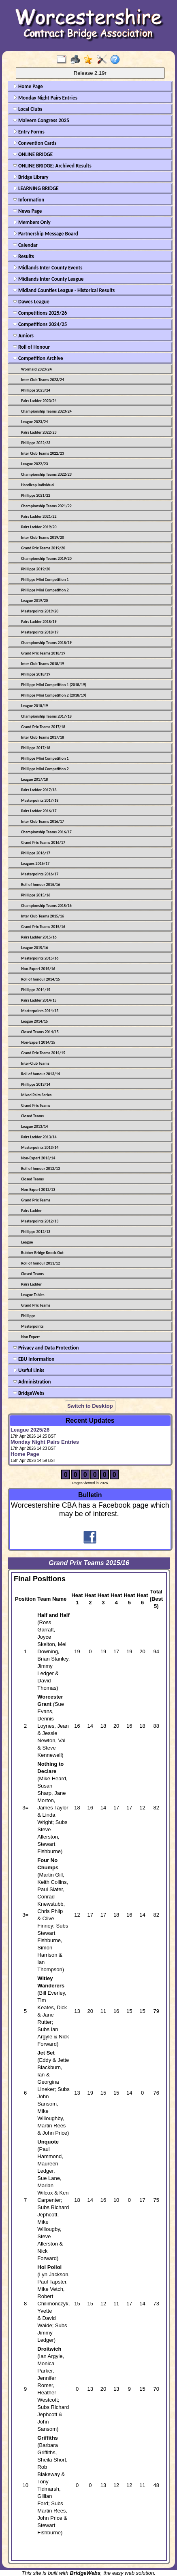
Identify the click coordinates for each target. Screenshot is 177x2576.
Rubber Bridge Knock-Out (42, 1252)
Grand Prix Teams (35, 1105)
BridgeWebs (29, 1393)
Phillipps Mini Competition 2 (45, 590)
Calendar (25, 245)
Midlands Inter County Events (47, 268)
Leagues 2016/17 (35, 863)
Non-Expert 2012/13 (38, 1189)
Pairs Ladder (31, 1210)
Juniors (23, 336)
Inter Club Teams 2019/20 (42, 537)
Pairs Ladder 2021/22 (39, 516)
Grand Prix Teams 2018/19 (43, 653)
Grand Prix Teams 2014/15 (43, 1052)
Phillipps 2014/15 (35, 989)
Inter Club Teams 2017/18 (42, 737)
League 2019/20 (34, 600)
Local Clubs (27, 109)
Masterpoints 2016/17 (39, 874)
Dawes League (31, 302)
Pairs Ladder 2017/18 (39, 789)
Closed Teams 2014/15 (40, 1031)
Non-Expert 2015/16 (38, 968)
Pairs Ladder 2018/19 (39, 621)
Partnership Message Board (45, 234)
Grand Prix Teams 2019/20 (43, 548)
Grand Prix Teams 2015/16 (43, 926)
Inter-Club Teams (35, 1063)
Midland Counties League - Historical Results (64, 290)
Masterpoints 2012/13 (39, 1221)
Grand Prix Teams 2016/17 (43, 842)
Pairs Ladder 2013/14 (39, 1137)
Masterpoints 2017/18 (39, 800)
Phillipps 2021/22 (35, 495)
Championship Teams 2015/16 (46, 905)
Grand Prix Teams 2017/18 (43, 726)
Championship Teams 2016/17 (46, 832)
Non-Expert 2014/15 (38, 1042)
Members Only (32, 222)
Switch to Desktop (90, 1406)
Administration (32, 1382)
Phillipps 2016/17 (35, 853)
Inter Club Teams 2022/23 (42, 453)
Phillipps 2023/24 (35, 390)
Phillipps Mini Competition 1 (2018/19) (53, 684)
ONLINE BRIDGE (33, 154)
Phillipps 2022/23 (35, 442)
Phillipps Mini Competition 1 (45, 579)
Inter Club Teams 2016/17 (42, 821)
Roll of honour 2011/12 (40, 1263)
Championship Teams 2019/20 (46, 558)
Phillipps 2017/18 (35, 747)
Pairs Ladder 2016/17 (39, 810)
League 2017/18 (34, 779)
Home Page (28, 86)
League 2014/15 (34, 1021)
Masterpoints (32, 1326)
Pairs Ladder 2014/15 (39, 1000)
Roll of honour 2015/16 (40, 884)
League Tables (33, 1294)
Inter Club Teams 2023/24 (42, 379)
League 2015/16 (34, 947)
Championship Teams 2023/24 (46, 411)
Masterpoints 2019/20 (39, 611)
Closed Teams (32, 1116)
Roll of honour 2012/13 (40, 1168)
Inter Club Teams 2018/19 (42, 663)
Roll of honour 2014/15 (40, 979)
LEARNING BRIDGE (36, 188)
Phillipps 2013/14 (35, 1084)
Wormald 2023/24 (36, 369)
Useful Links (28, 1370)
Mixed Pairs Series (36, 1094)
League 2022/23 (34, 463)
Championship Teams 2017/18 (46, 716)
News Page (27, 211)
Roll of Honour (31, 347)
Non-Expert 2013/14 (38, 1158)
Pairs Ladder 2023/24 (39, 400)
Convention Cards (34, 143)
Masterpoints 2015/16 (39, 958)
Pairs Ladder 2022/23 (39, 432)
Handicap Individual (37, 484)
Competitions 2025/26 (40, 313)
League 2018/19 (34, 705)
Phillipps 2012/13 (35, 1231)
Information (28, 200)
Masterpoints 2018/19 (39, 632)
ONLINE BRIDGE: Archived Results (52, 166)
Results (23, 256)
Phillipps (28, 1315)
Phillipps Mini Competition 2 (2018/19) (53, 695)
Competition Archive (38, 358)
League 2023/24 (34, 421)
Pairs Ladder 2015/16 (39, 937)
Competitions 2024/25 (40, 324)
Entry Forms (29, 132)
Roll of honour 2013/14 (40, 1073)
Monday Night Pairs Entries (45, 98)
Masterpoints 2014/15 (39, 1010)
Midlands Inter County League (48, 279)
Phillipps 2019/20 (35, 569)
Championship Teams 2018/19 (46, 642)
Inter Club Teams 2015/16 (42, 916)
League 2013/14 (34, 1126)
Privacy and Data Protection (46, 1348)
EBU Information (33, 1359)
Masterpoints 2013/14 (39, 1147)
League (27, 1242)
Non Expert (30, 1336)
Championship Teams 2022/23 (46, 474)
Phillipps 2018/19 (35, 674)
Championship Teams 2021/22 (46, 505)
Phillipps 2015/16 (35, 895)
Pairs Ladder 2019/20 (39, 527)
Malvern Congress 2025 (41, 120)
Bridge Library (31, 177)
